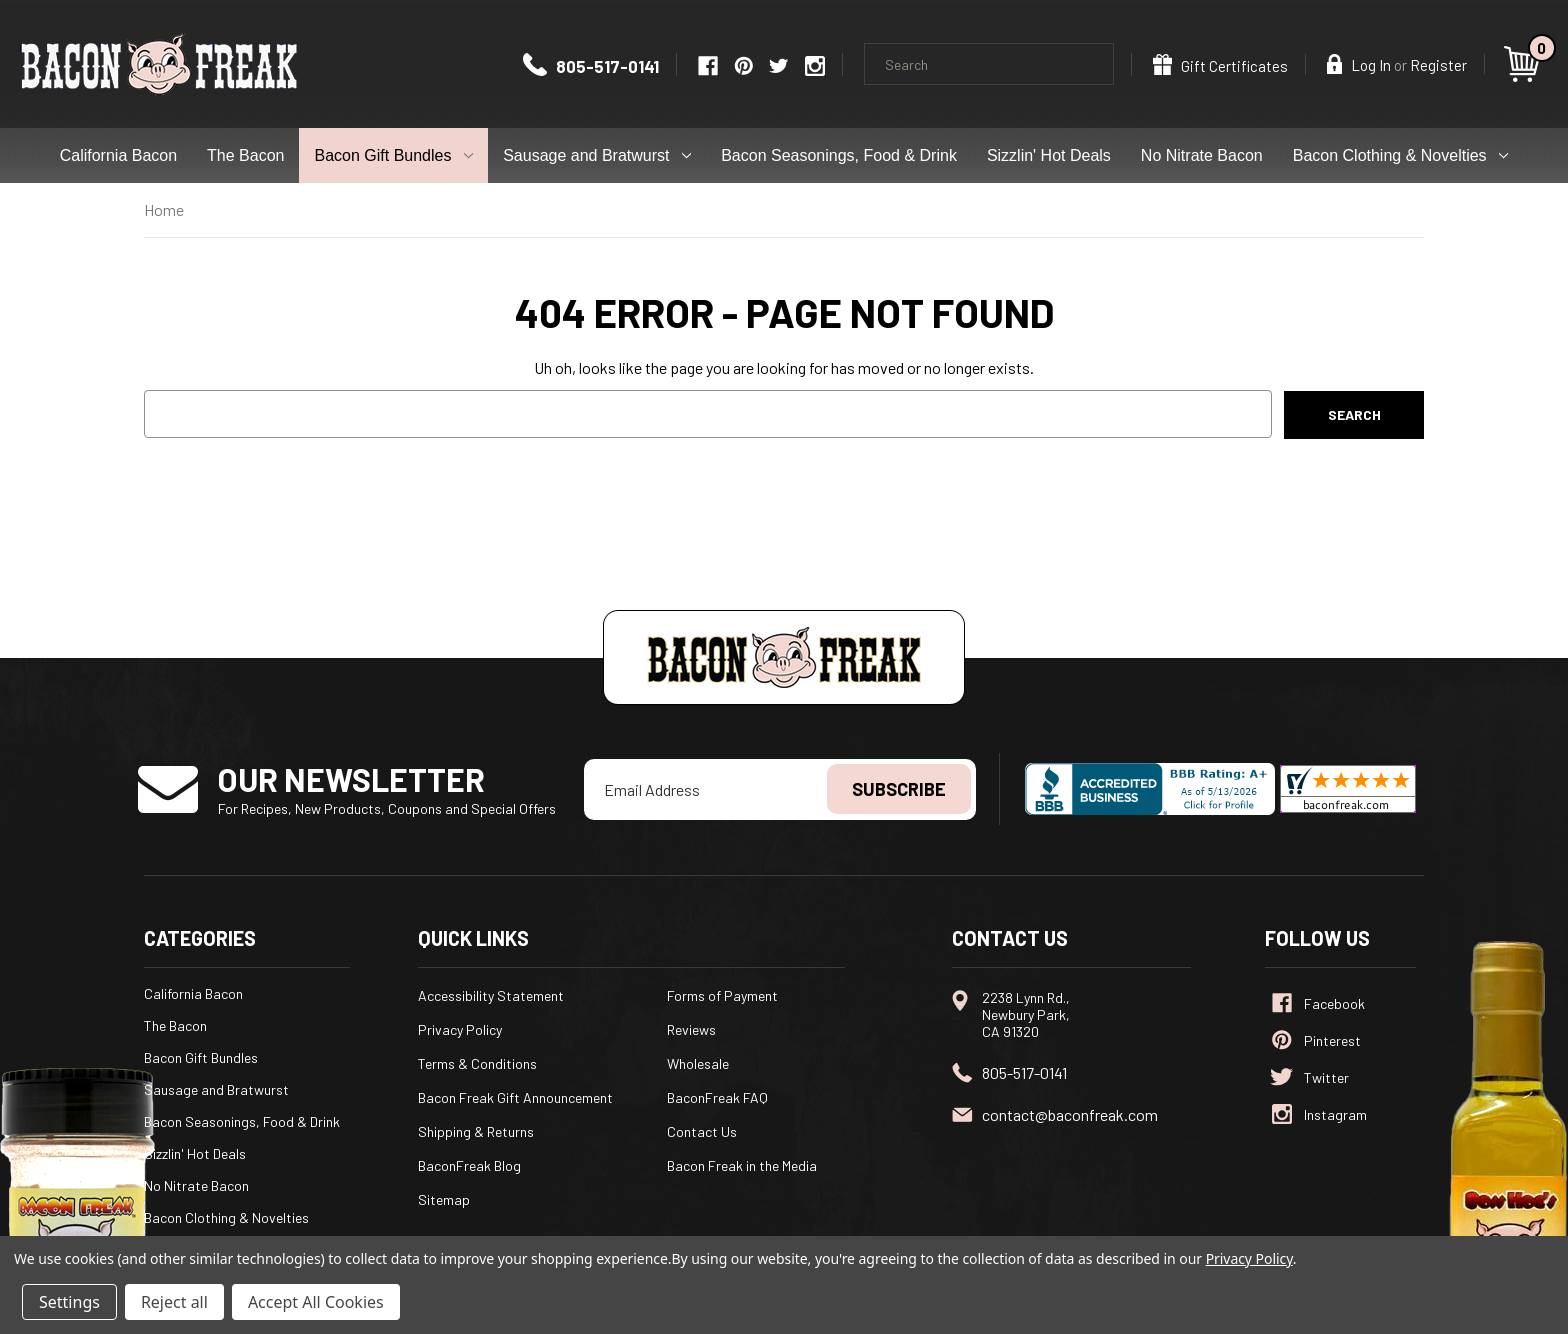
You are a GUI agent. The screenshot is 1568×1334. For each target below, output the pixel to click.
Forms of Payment (722, 995)
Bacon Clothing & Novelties (1401, 155)
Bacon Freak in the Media (742, 1165)
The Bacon (245, 155)
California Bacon (118, 155)
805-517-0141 (591, 66)
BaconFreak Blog (469, 1165)
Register (1438, 65)
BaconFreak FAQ (717, 1097)
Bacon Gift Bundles (393, 155)
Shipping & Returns (476, 1131)
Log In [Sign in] (1359, 64)
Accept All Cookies (316, 1302)
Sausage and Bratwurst (597, 155)
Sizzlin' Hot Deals (1049, 155)
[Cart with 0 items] (1525, 64)
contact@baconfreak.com (1070, 1114)
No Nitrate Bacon (1202, 155)
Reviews (691, 1029)
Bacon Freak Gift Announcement (515, 1097)
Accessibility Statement (491, 995)
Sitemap (444, 1199)
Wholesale (698, 1063)
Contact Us (702, 1131)
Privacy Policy (460, 1029)
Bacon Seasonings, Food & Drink (839, 155)
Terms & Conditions (477, 1063)
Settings (69, 1302)
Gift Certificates (1220, 64)
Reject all (174, 1302)
